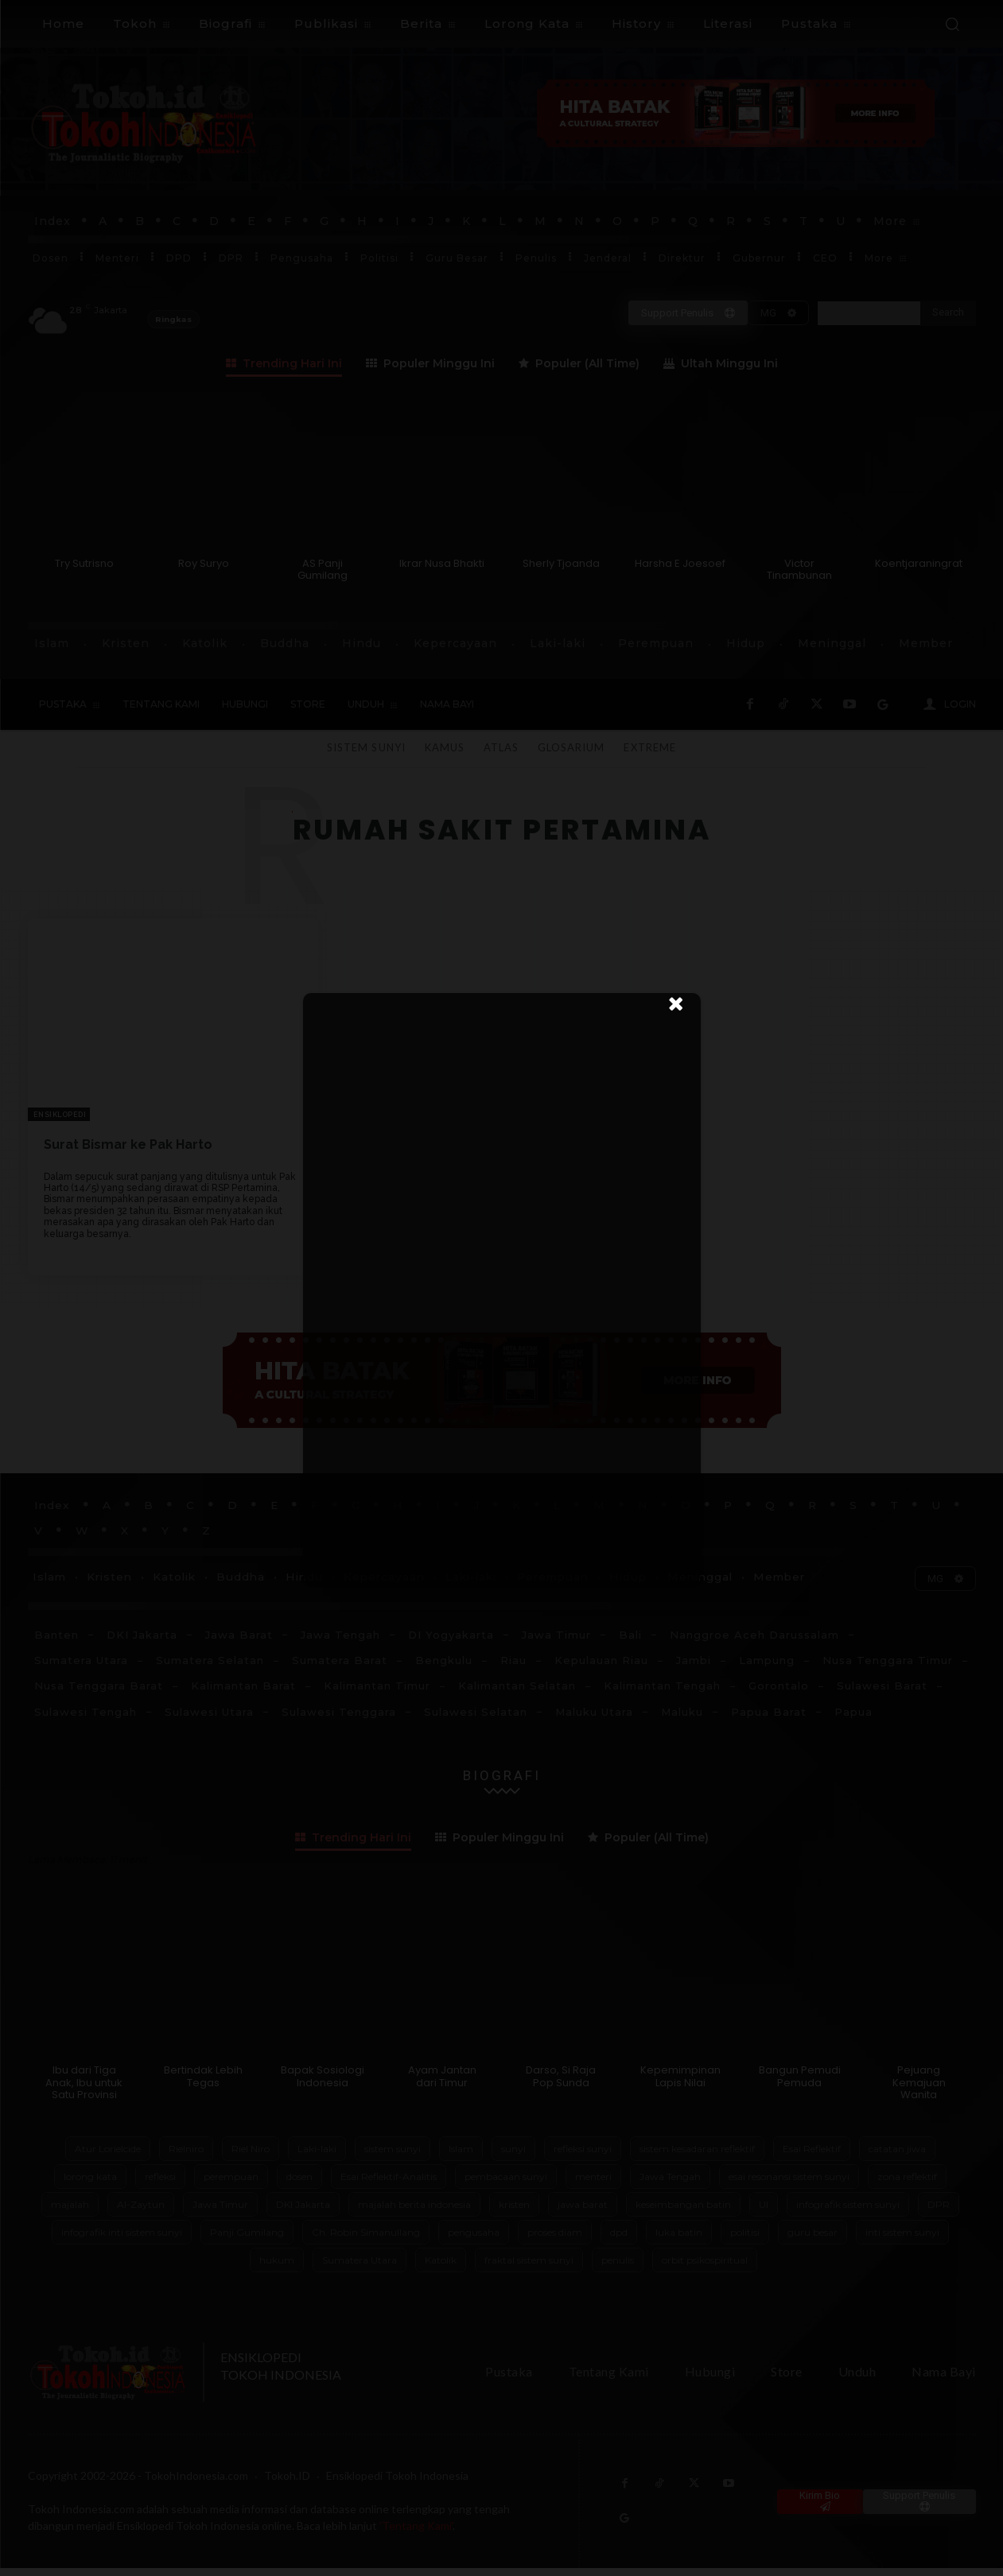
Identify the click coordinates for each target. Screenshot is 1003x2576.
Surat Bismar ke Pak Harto (128, 1144)
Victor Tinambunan (799, 570)
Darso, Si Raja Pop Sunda (561, 2084)
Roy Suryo (203, 563)
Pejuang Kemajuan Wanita (919, 2090)
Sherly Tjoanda (561, 563)
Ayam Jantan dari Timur (442, 2084)
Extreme (649, 747)
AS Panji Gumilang (322, 570)
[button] (952, 24)
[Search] (948, 313)
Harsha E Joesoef (680, 563)
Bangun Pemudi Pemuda (800, 2084)
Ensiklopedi (60, 1115)
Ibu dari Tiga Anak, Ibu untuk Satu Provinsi (83, 2090)
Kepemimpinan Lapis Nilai (680, 2084)
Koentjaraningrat (918, 563)
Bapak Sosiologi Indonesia (322, 2084)
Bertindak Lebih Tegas (203, 2084)
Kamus (445, 747)
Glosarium (571, 747)
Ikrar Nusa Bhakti (441, 563)
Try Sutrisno (84, 563)
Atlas (501, 747)
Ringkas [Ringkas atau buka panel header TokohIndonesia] (173, 319)
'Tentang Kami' (416, 2532)
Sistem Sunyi (366, 747)
